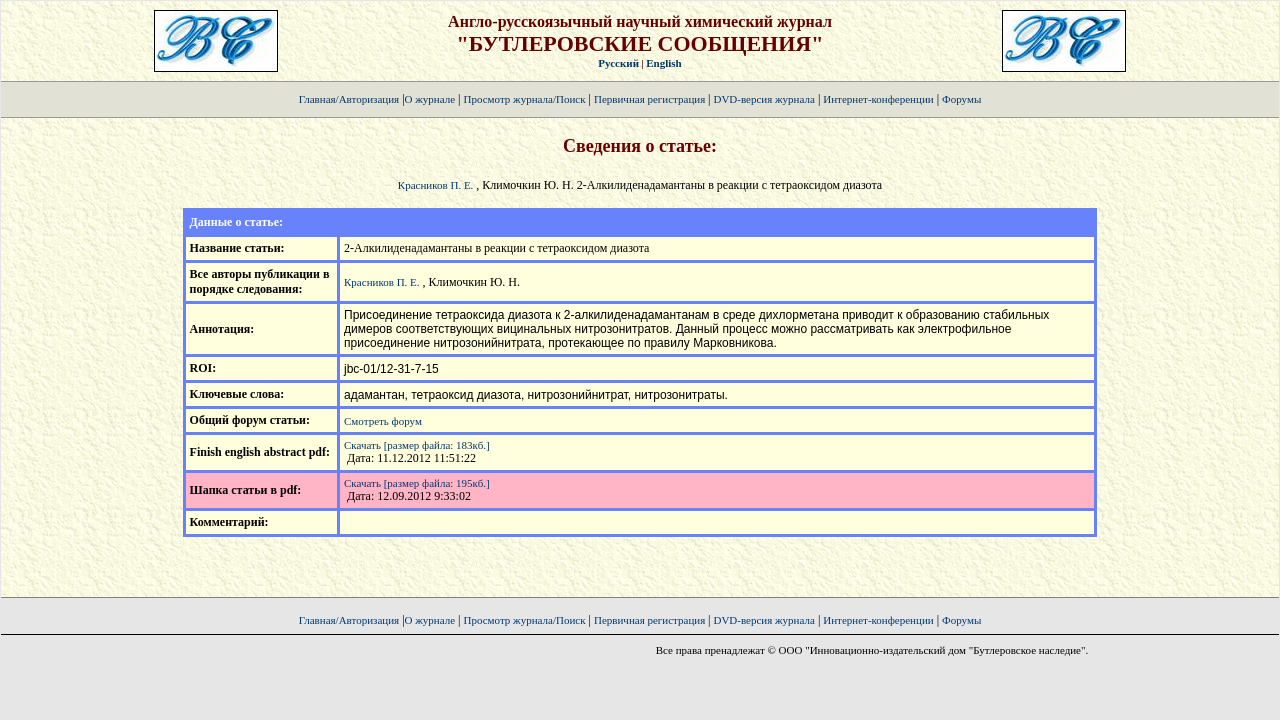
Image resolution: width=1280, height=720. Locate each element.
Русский (618, 63)
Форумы (961, 99)
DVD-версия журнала (763, 99)
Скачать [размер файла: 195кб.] (417, 483)
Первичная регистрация (651, 99)
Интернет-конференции (878, 99)
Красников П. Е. (436, 185)
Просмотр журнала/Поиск (524, 99)
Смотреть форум (383, 421)
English (663, 63)
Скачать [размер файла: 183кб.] (417, 445)
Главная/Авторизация (349, 99)
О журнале (430, 99)
